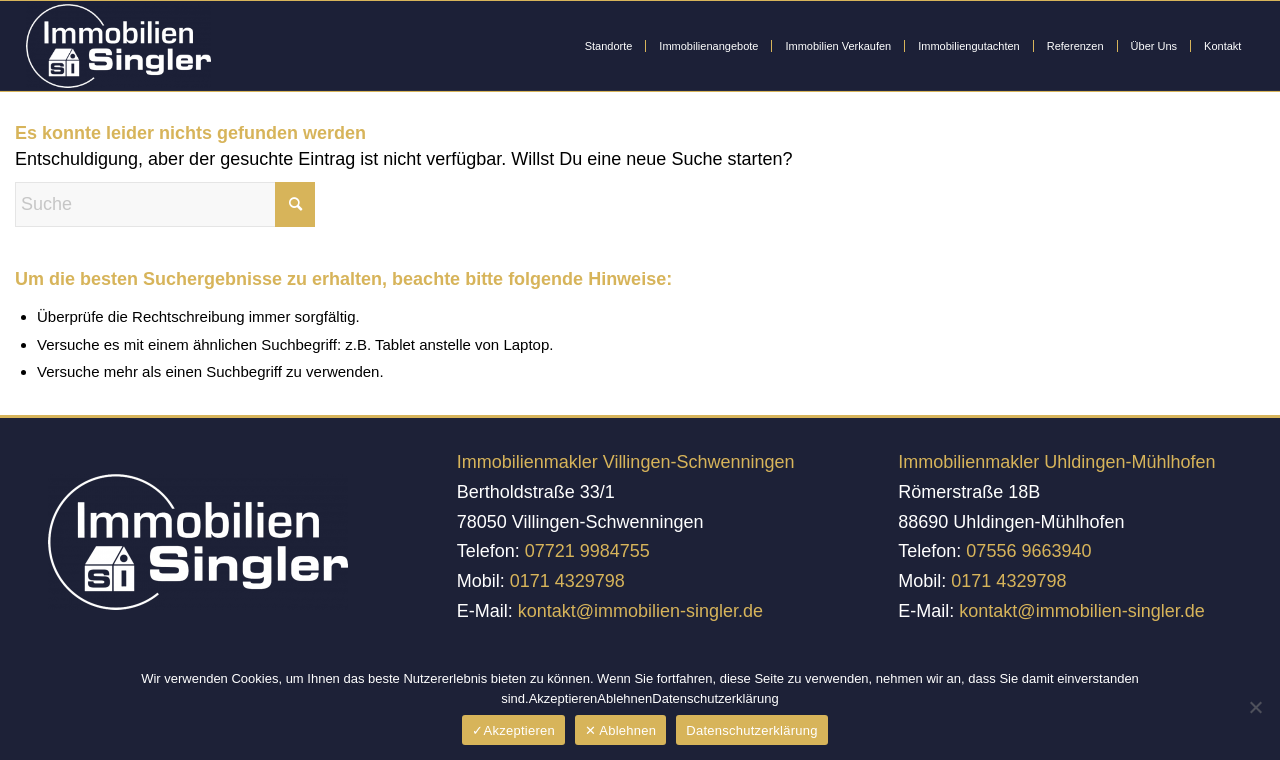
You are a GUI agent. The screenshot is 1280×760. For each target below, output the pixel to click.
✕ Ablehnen (620, 730)
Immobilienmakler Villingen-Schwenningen (626, 462)
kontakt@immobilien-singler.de (640, 611)
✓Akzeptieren (513, 730)
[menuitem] (609, 46)
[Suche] (165, 204)
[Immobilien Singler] (118, 46)
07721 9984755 (587, 551)
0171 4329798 (567, 581)
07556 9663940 (1028, 551)
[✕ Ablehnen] (1255, 707)
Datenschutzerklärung (751, 730)
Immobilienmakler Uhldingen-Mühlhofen (1056, 462)
